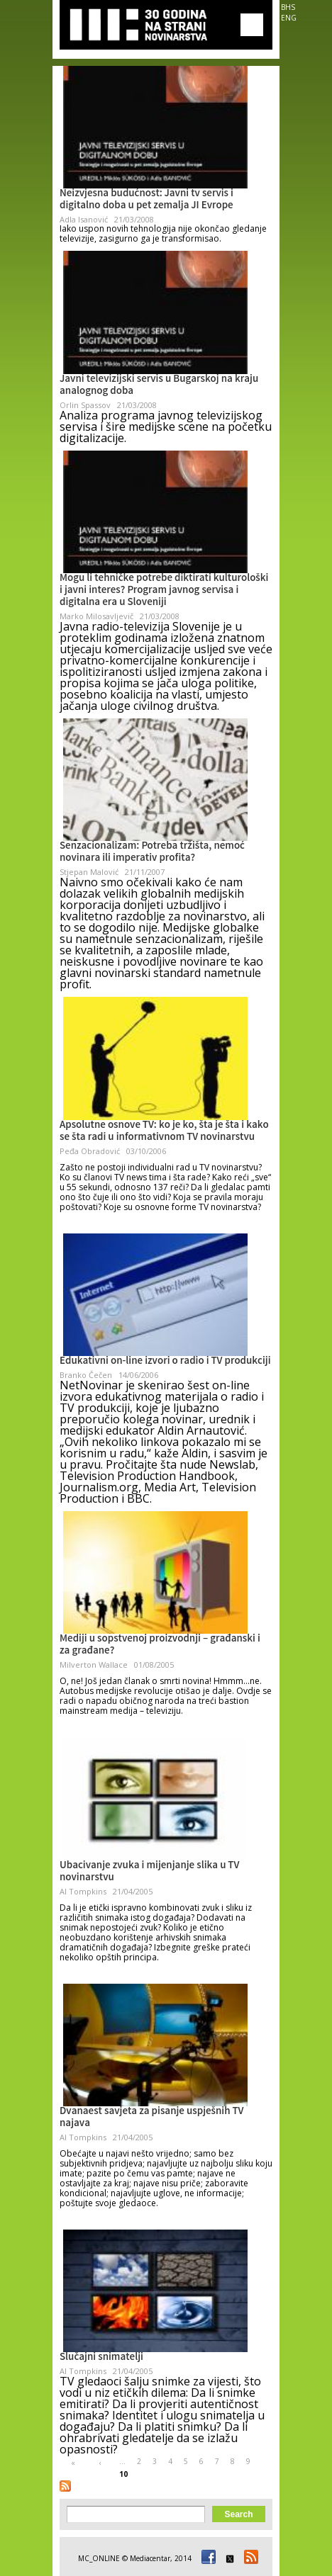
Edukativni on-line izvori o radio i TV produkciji (165, 1361)
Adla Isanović (84, 219)
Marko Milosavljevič (96, 616)
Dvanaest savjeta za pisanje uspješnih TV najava (151, 2118)
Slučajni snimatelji (101, 2358)
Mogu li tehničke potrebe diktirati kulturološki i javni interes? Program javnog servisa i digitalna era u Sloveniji (164, 591)
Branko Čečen (86, 1374)
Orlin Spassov (85, 405)
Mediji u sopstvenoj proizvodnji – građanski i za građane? (160, 1645)
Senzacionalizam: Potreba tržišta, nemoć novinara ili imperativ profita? (152, 852)
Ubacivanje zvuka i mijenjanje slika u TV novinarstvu (149, 1872)
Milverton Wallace (94, 1664)
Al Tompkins (83, 1891)
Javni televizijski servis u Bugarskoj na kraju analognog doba (159, 386)
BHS (288, 7)
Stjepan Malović (89, 871)
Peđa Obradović (90, 1151)
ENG (289, 18)
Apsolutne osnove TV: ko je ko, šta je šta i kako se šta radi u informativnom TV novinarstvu (164, 1132)
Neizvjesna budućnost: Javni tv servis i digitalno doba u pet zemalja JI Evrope (146, 200)
